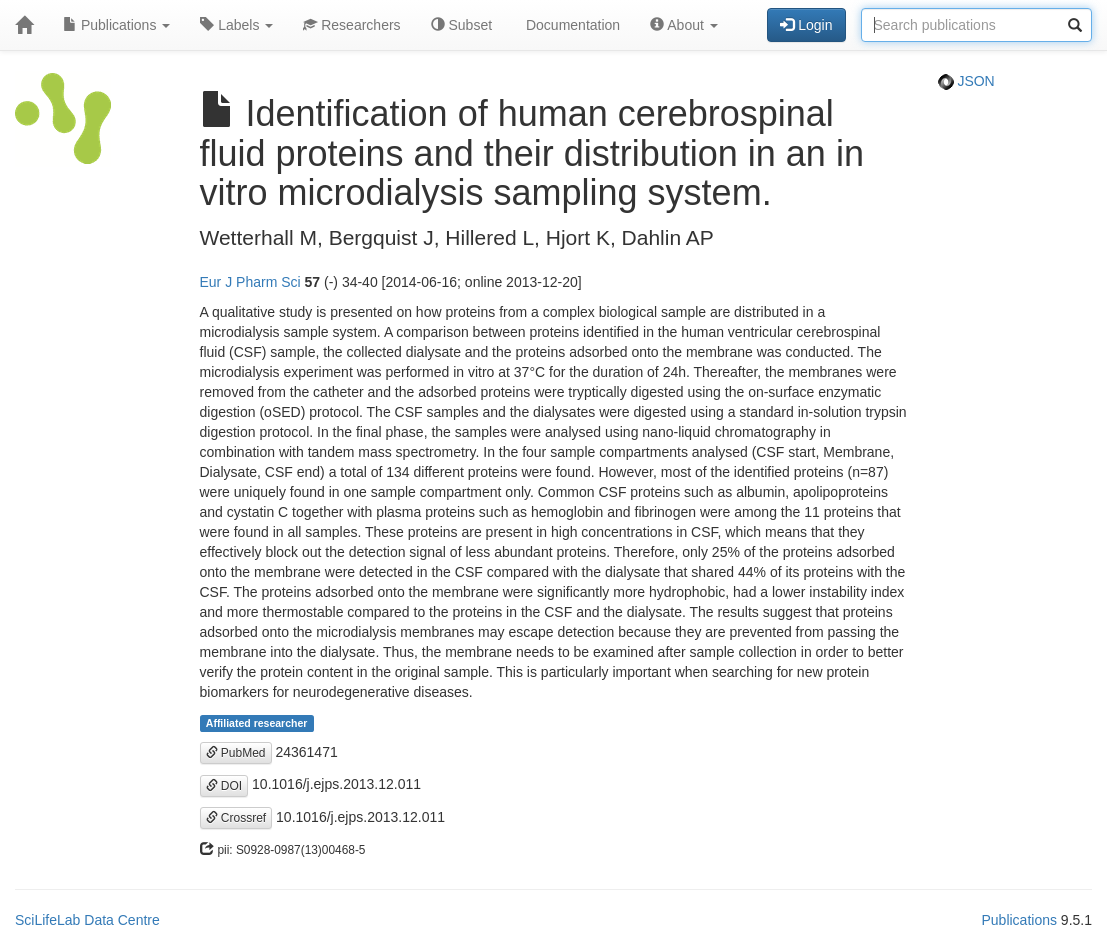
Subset (461, 25)
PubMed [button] (236, 753)
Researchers (351, 25)
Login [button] (806, 25)
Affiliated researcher (257, 723)
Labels (236, 25)
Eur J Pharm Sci (250, 282)
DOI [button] (224, 786)
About (684, 25)
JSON (966, 81)
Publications (116, 25)
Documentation (571, 25)
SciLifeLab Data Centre (87, 920)
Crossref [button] (236, 818)
